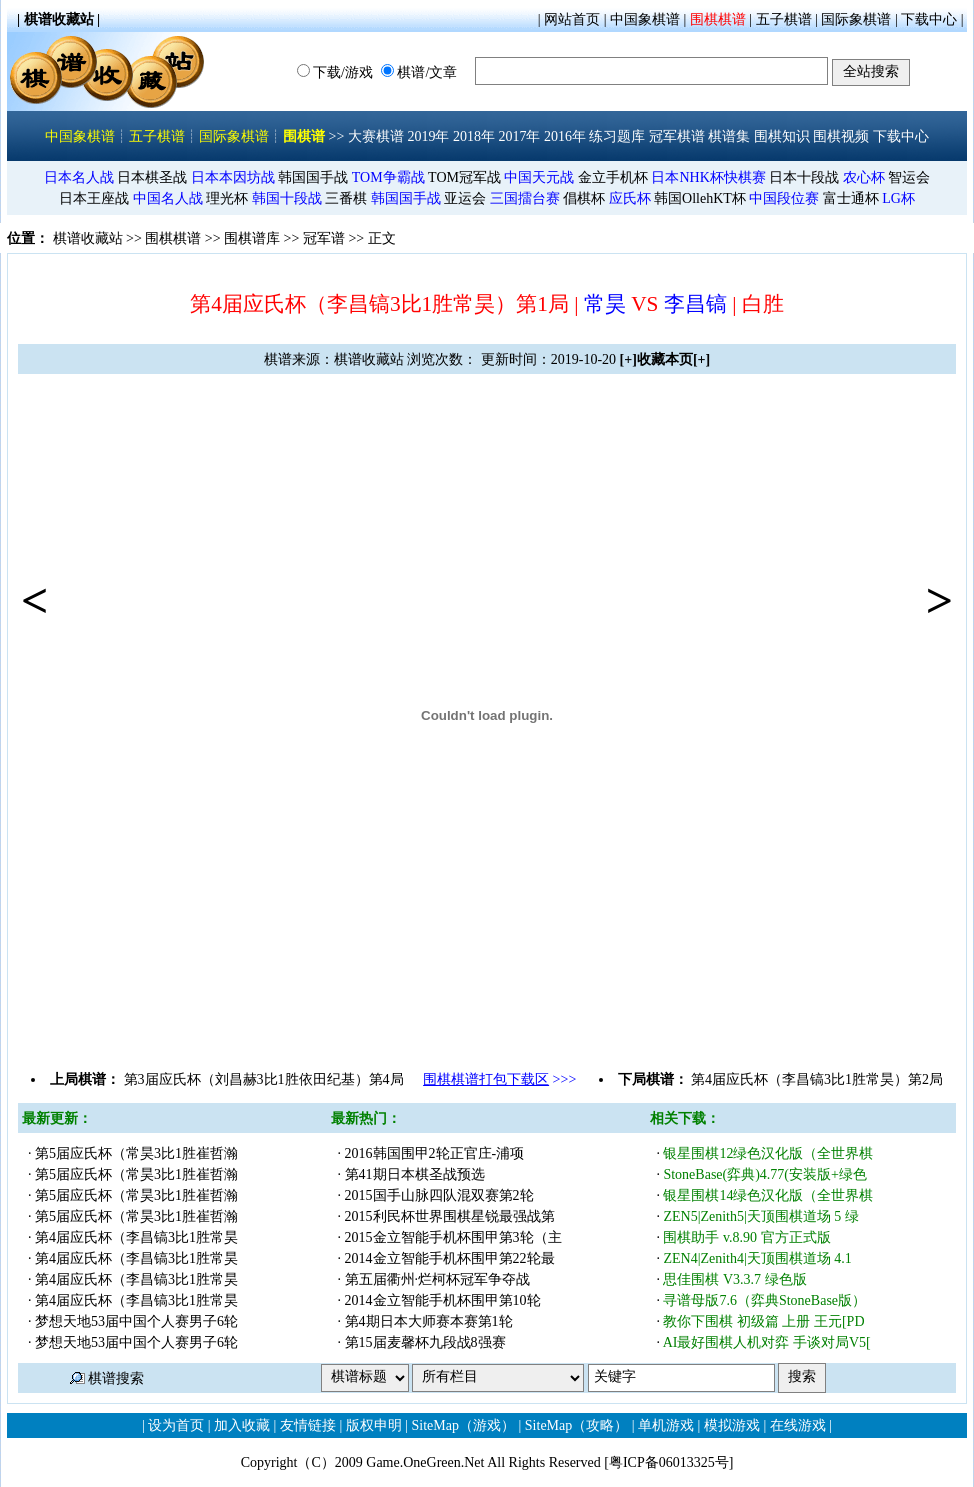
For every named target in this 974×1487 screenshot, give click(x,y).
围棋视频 (841, 136)
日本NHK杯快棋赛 (708, 177)
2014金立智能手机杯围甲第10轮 (443, 1300)
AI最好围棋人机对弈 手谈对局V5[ (767, 1342)
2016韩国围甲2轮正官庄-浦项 (435, 1153)
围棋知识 (782, 136)
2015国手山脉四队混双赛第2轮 (439, 1195)
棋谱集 (729, 136)
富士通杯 (851, 198)
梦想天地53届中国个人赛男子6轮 (136, 1321)
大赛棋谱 (376, 136)
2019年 (428, 136)
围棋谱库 (252, 238)
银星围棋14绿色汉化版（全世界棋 (768, 1195)
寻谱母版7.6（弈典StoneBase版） (764, 1300)
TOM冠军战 (464, 177)
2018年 (474, 136)
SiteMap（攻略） (576, 1425)
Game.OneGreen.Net (425, 1462)
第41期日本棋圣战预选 (415, 1174)
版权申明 (374, 1425)
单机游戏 (666, 1425)
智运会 (909, 177)
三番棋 (346, 198)
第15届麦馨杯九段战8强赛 (425, 1342)
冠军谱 (324, 238)
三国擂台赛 (525, 198)
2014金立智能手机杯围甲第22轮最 (450, 1258)
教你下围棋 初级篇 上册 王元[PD (763, 1321)
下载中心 (929, 19)
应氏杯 (630, 198)
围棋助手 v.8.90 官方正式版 (748, 1237)
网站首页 (572, 19)
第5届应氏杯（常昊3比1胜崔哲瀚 (136, 1153)
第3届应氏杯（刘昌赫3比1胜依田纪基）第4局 (264, 1079)
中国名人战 (168, 198)
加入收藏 (242, 1425)
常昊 (605, 304)
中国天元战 (539, 177)
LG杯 (898, 198)
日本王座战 (94, 198)
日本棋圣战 (152, 177)
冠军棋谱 (677, 136)
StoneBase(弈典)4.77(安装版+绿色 (765, 1174)
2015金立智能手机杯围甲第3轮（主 (453, 1237)
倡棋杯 (584, 198)
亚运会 (465, 198)
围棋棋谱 (718, 19)
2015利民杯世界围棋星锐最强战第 (450, 1216)
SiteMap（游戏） (463, 1425)
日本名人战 (79, 177)
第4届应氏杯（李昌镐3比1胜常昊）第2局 (817, 1079)
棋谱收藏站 (88, 238)
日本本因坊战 (233, 177)
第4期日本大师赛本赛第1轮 (429, 1321)
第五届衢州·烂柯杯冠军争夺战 (438, 1279)
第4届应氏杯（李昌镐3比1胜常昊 (136, 1237)
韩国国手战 (313, 177)
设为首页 (176, 1425)
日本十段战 (804, 177)
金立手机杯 (613, 177)
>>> (499, 1079)
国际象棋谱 (856, 19)
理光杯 (227, 198)
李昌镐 (695, 304)
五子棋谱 (784, 19)
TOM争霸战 (388, 177)
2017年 (519, 136)
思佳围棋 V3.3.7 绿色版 (734, 1279)
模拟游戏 (732, 1425)
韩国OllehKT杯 (700, 198)
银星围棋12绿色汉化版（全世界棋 (768, 1153)
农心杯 (864, 177)
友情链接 (308, 1425)
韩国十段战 (287, 198)
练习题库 (617, 136)
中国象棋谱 (645, 19)
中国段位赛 (784, 198)
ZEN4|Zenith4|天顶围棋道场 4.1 (759, 1258)
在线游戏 (798, 1425)
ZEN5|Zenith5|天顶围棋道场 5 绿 (760, 1216)
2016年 (565, 136)
